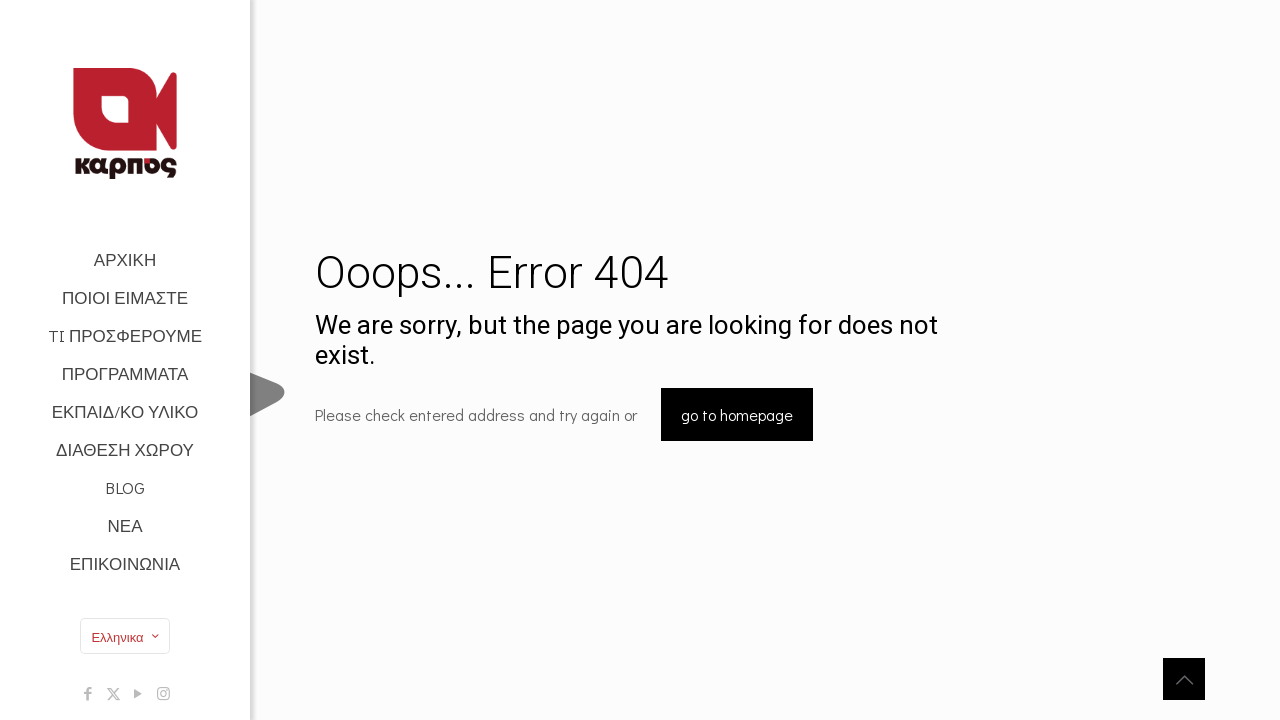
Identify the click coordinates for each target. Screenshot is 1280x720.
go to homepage (737, 414)
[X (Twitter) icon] (113, 693)
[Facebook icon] (88, 693)
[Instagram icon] (163, 693)
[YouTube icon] (138, 693)
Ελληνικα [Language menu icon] (126, 636)
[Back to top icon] (1184, 679)
